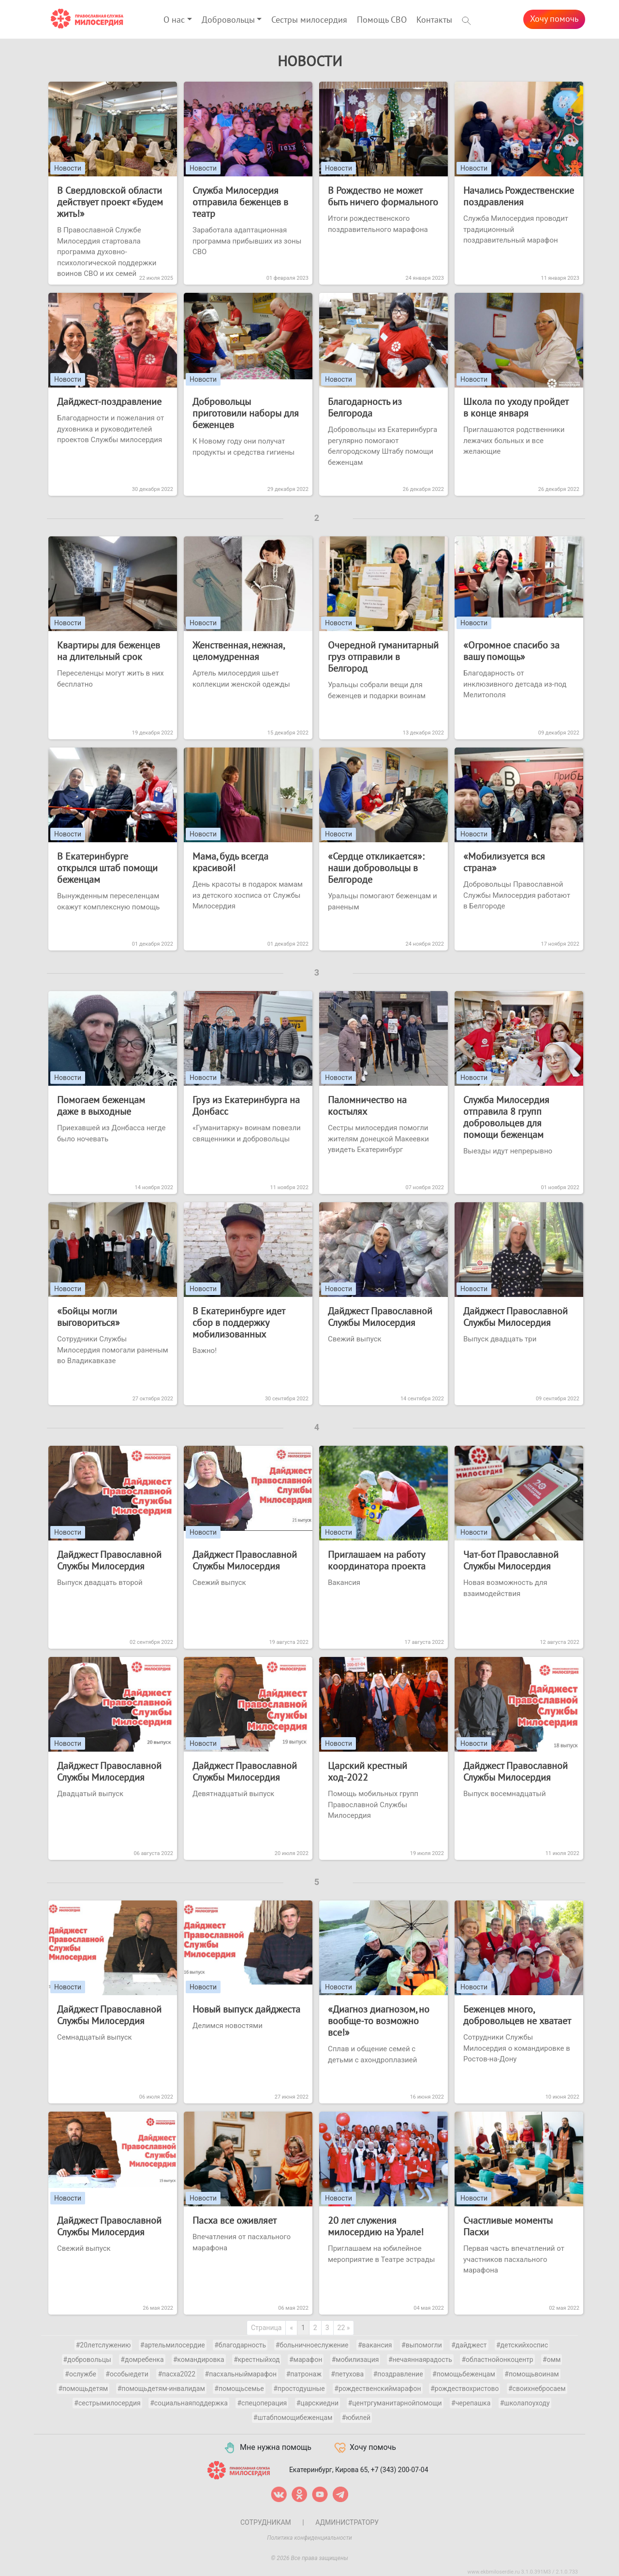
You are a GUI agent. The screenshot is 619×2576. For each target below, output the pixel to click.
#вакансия (375, 2345)
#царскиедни (317, 2403)
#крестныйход (257, 2359)
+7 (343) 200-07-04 (399, 2469)
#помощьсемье (239, 2388)
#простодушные (299, 2388)
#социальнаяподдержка (189, 2403)
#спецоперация (262, 2403)
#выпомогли (421, 2345)
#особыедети (126, 2374)
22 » (344, 2327)
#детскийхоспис (522, 2345)
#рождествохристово (464, 2388)
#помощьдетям (83, 2388)
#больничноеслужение (312, 2345)
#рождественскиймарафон (377, 2388)
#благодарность (240, 2345)
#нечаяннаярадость (420, 2359)
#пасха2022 (176, 2374)
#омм (551, 2359)
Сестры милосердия (309, 20)
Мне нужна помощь (267, 2448)
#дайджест (468, 2345)
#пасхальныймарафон (241, 2374)
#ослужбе (80, 2374)
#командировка (198, 2359)
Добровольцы (228, 20)
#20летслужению (103, 2345)
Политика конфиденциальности (309, 2537)
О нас (174, 20)
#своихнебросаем (537, 2388)
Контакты (434, 20)
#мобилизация (355, 2359)
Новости (67, 168)
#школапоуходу (525, 2403)
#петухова (347, 2374)
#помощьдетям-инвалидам (161, 2388)
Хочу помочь (554, 19)
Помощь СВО (382, 20)
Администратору (347, 2522)
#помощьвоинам (531, 2374)
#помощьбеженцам (463, 2374)
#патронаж (304, 2374)
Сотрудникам (265, 2522)
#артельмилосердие (172, 2345)
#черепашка (470, 2403)
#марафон (305, 2359)
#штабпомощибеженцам (292, 2417)
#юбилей (356, 2417)
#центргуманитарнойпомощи (395, 2403)
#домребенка (141, 2359)
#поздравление (398, 2374)
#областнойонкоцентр (497, 2359)
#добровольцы (87, 2359)
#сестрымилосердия (107, 2403)
